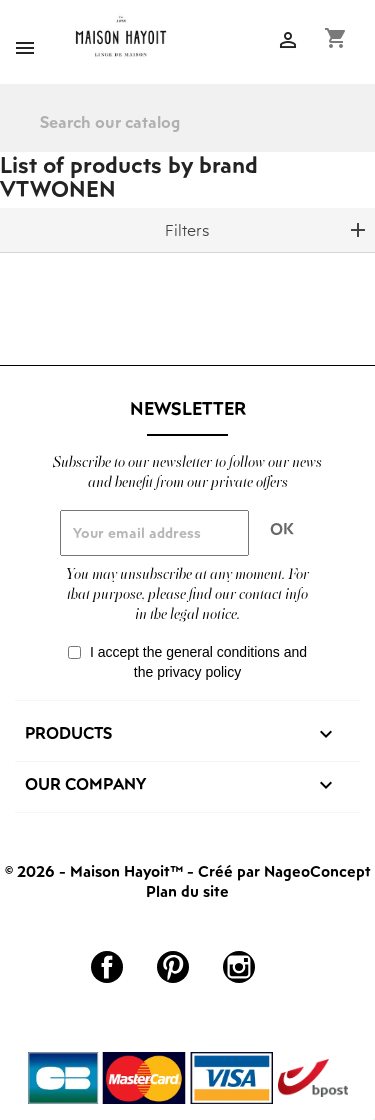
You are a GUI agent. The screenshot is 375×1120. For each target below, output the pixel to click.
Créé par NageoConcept (284, 871)
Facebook (107, 967)
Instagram (239, 967)
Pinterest (173, 967)
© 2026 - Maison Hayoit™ (96, 871)
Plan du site (187, 891)
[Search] (187, 122)
